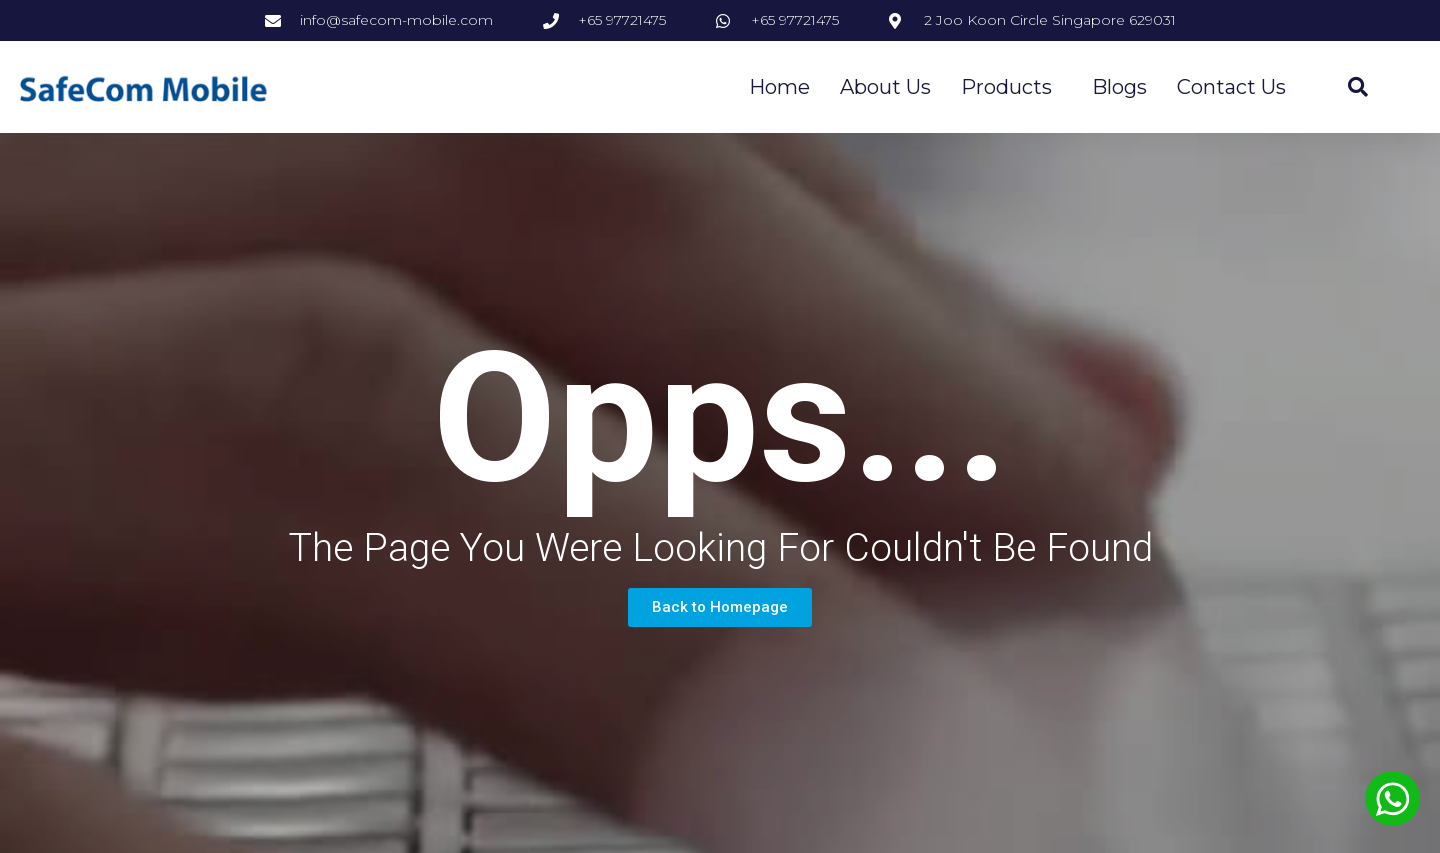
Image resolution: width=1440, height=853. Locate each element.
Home (779, 87)
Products (1011, 87)
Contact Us (1231, 87)
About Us (885, 87)
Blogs (1119, 87)
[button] (720, 607)
